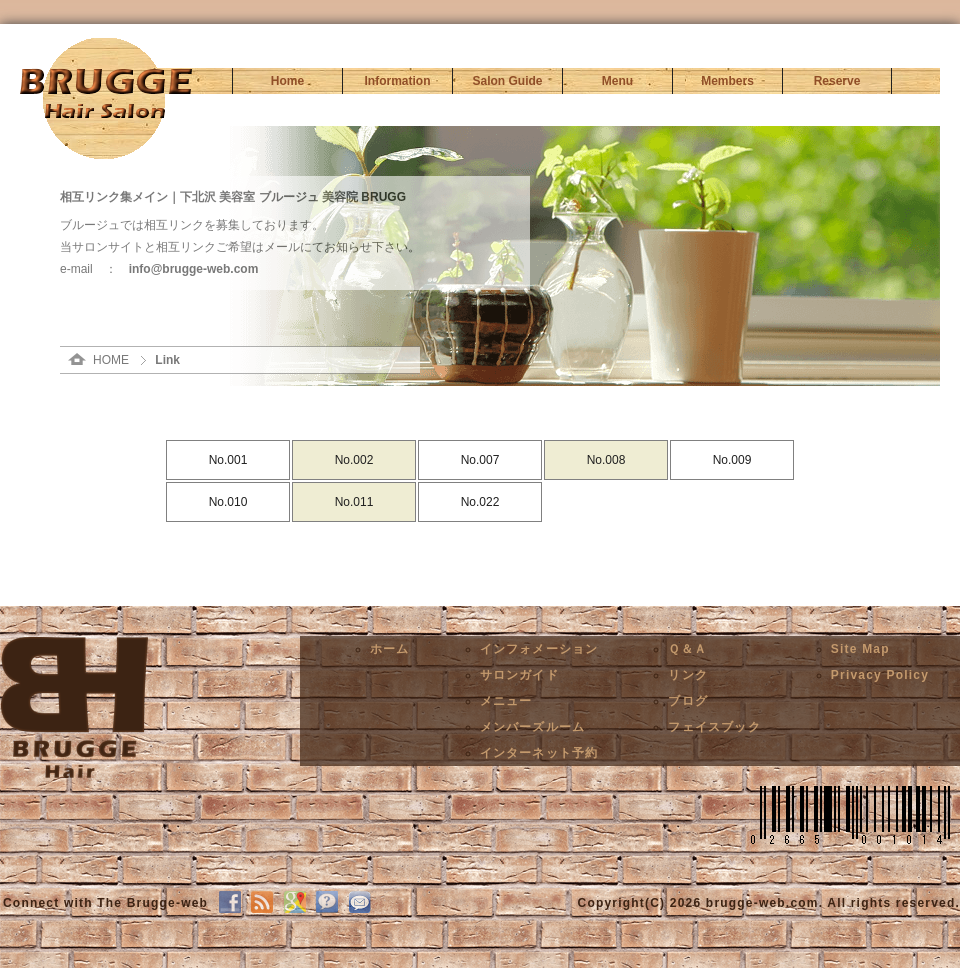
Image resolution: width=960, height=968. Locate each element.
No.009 (732, 460)
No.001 (228, 460)
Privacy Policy (880, 675)
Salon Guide (507, 81)
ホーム (390, 649)
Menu (617, 81)
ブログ (688, 701)
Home (287, 81)
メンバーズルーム (533, 727)
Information (398, 81)
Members (727, 81)
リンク (688, 675)
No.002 (354, 460)
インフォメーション (539, 649)
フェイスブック (714, 727)
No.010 (228, 502)
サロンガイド (519, 675)
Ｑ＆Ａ (687, 649)
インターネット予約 (539, 753)
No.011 (354, 502)
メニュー (506, 701)
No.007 (480, 460)
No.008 (606, 460)
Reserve (837, 81)
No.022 (480, 502)
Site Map (860, 649)
